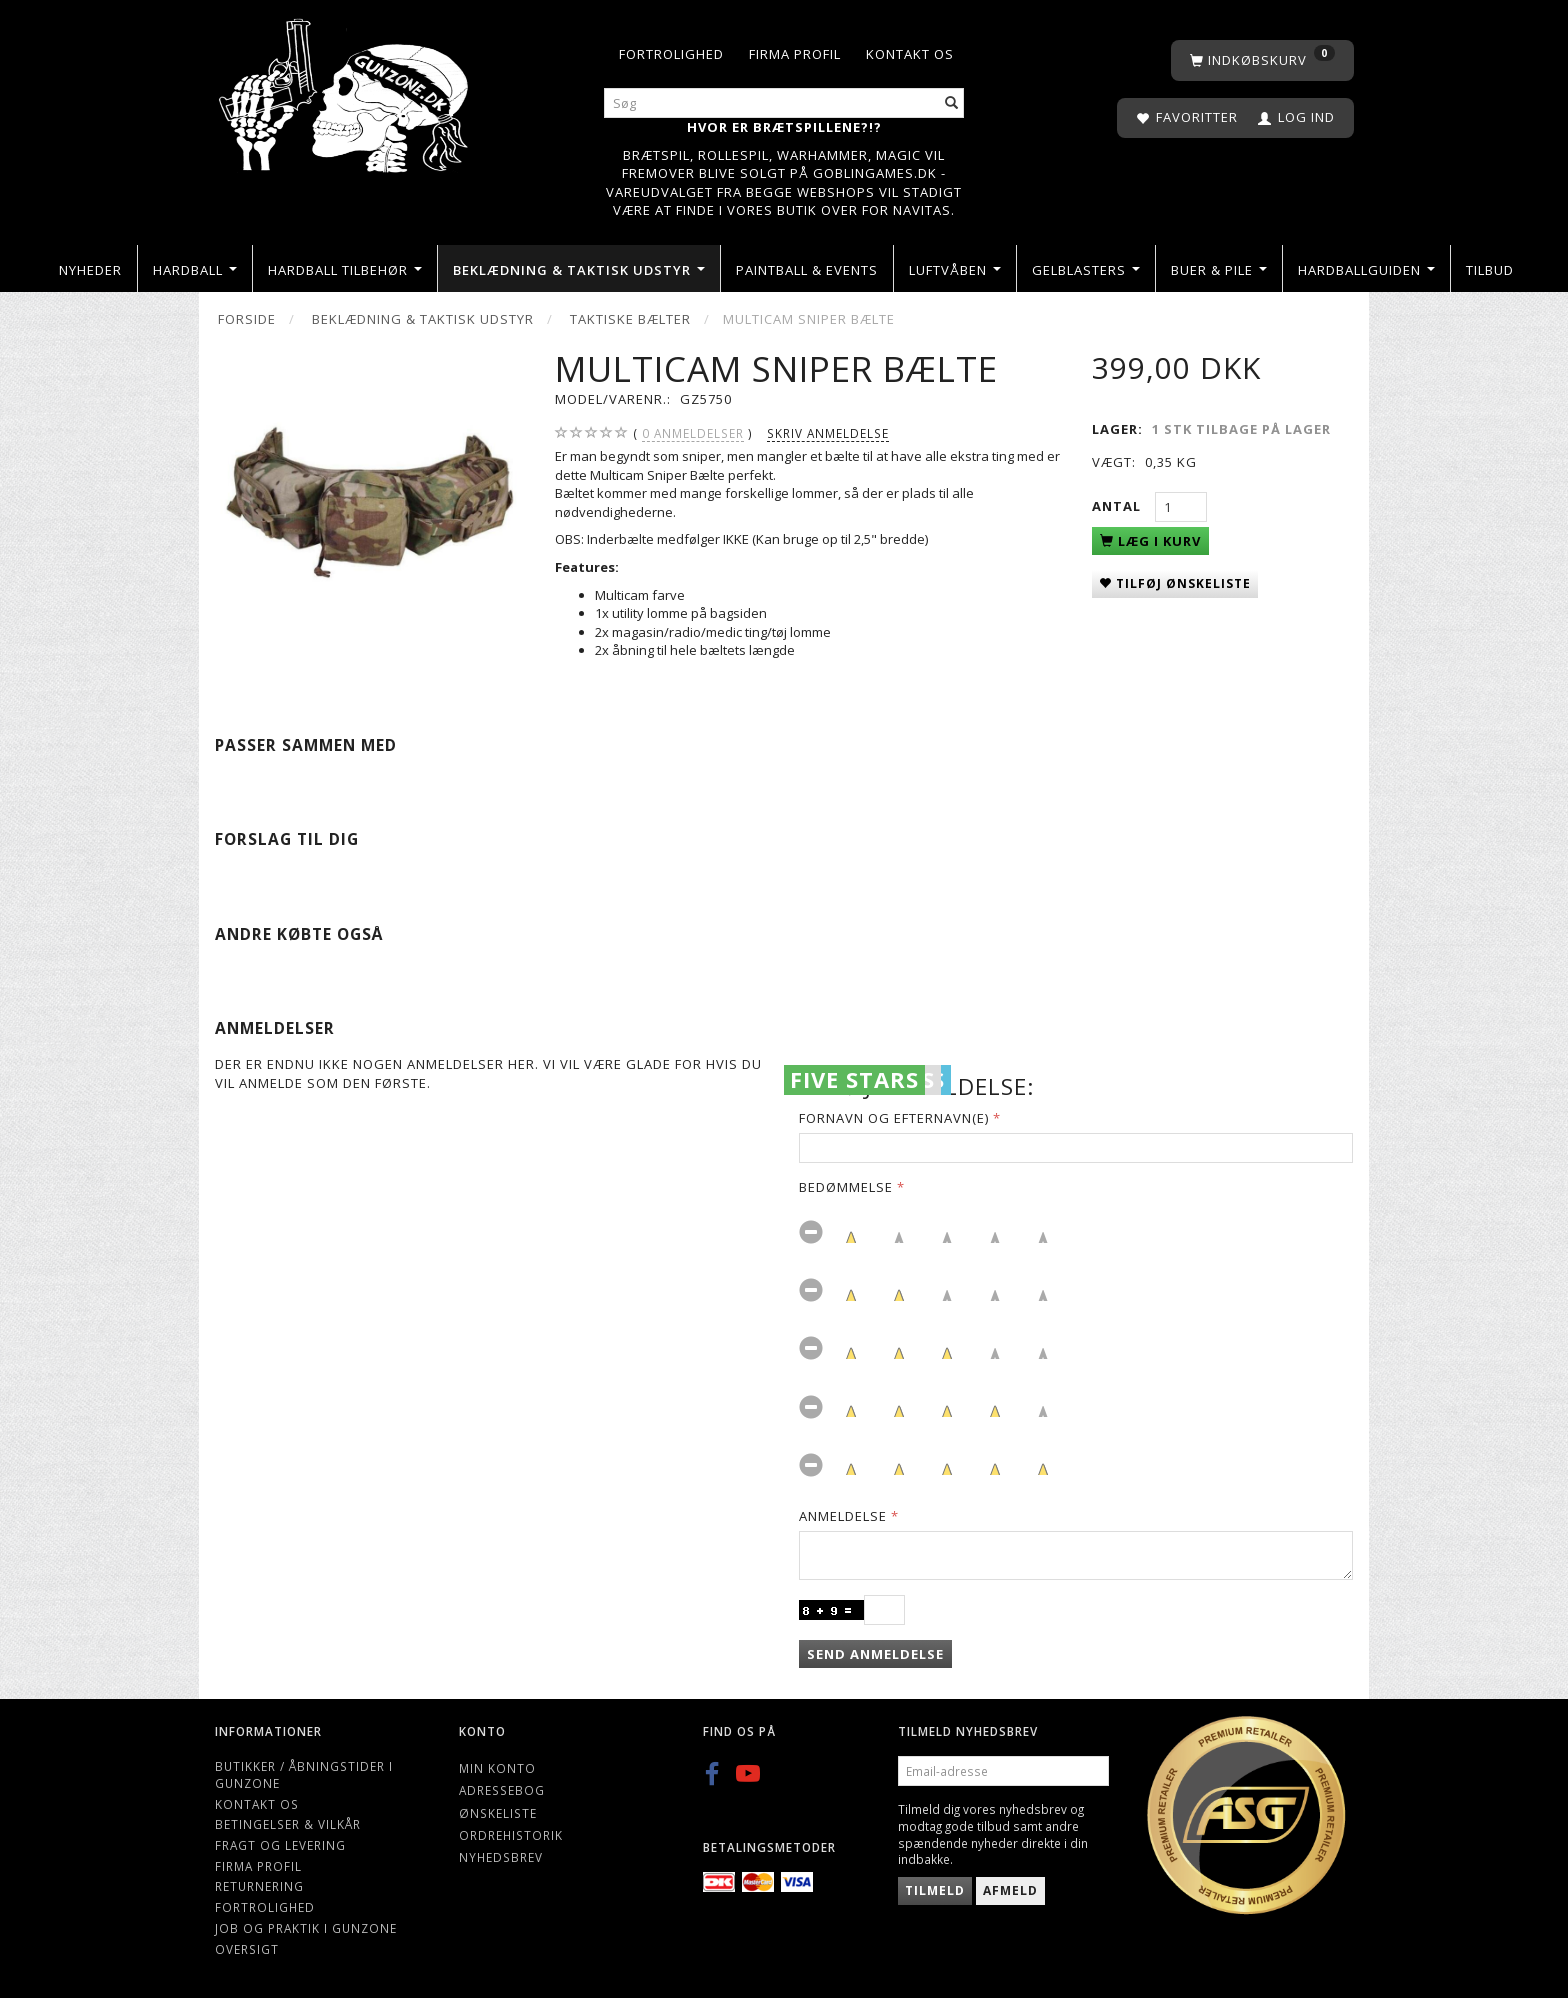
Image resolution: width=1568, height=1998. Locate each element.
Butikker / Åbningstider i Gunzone (304, 1774)
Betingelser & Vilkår (288, 1824)
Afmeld (1010, 1890)
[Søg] (952, 103)
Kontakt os (910, 54)
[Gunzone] (345, 90)
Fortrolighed (671, 54)
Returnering (259, 1886)
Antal (1118, 506)
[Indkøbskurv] (1262, 60)
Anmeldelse (843, 1516)
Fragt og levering (280, 1845)
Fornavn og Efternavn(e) (894, 1118)
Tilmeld (935, 1890)
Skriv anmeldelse (828, 433)
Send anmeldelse (875, 1654)
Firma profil (795, 54)
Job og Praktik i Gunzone (306, 1928)
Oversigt (247, 1949)
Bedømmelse (846, 1187)
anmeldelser (693, 433)
